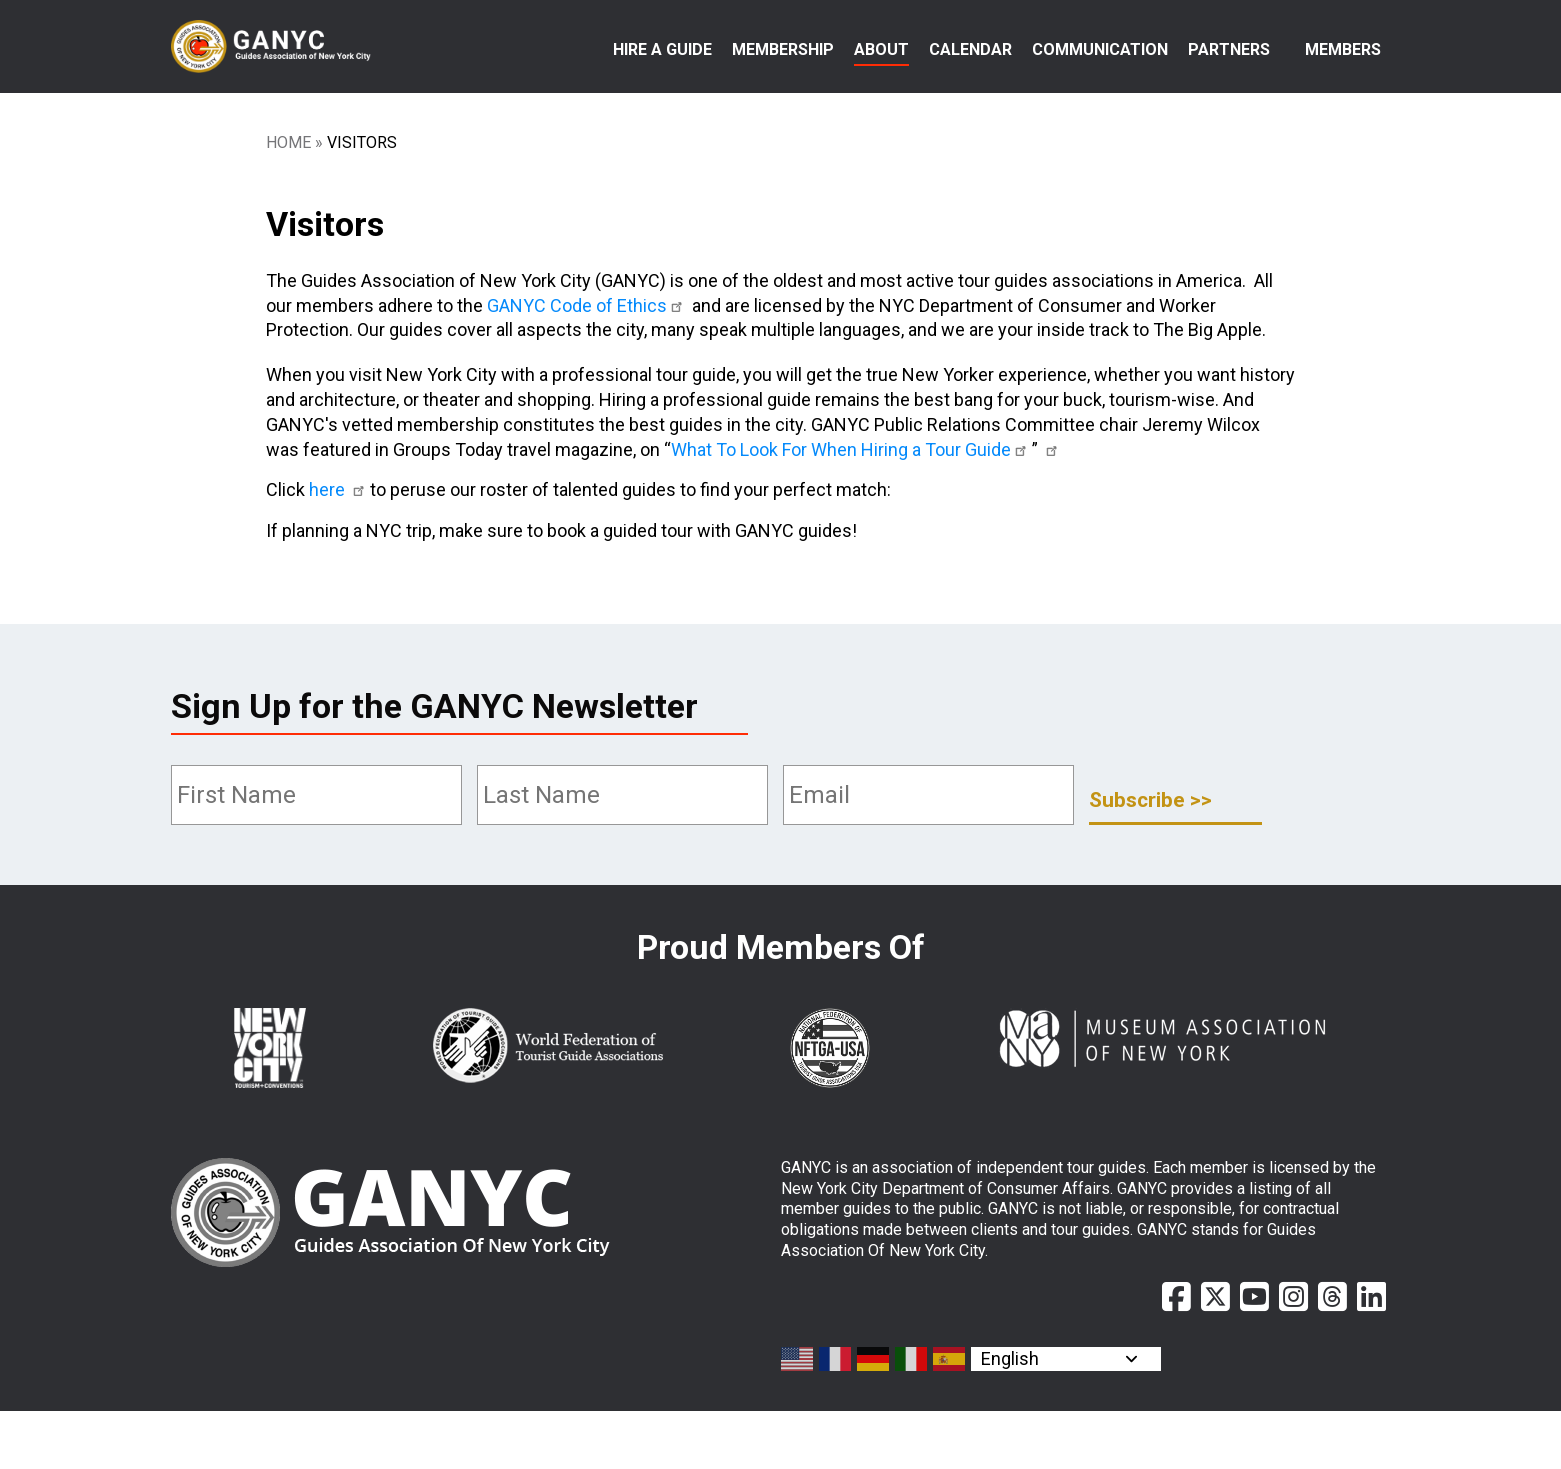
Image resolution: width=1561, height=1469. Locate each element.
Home (288, 200)
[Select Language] (1066, 1417)
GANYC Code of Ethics (588, 363)
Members (1343, 49)
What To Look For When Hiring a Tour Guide (852, 507)
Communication (1100, 49)
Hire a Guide (662, 49)
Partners (1229, 49)
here (340, 548)
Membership (783, 49)
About (881, 49)
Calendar (970, 49)
